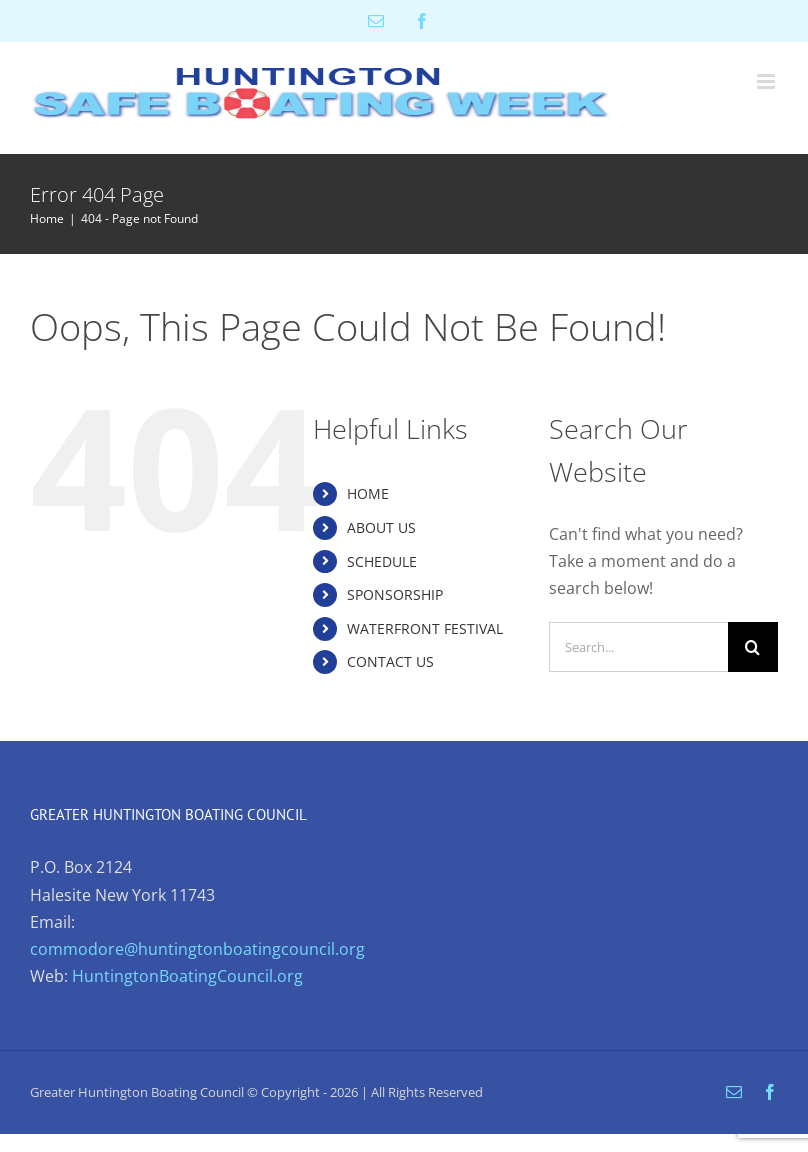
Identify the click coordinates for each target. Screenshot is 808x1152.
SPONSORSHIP (395, 594)
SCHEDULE (382, 561)
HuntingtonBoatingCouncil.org (187, 976)
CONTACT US (390, 661)
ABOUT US (381, 527)
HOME (368, 493)
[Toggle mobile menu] (767, 81)
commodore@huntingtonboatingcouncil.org (197, 949)
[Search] (753, 647)
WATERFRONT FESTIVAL (425, 628)
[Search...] (638, 647)
